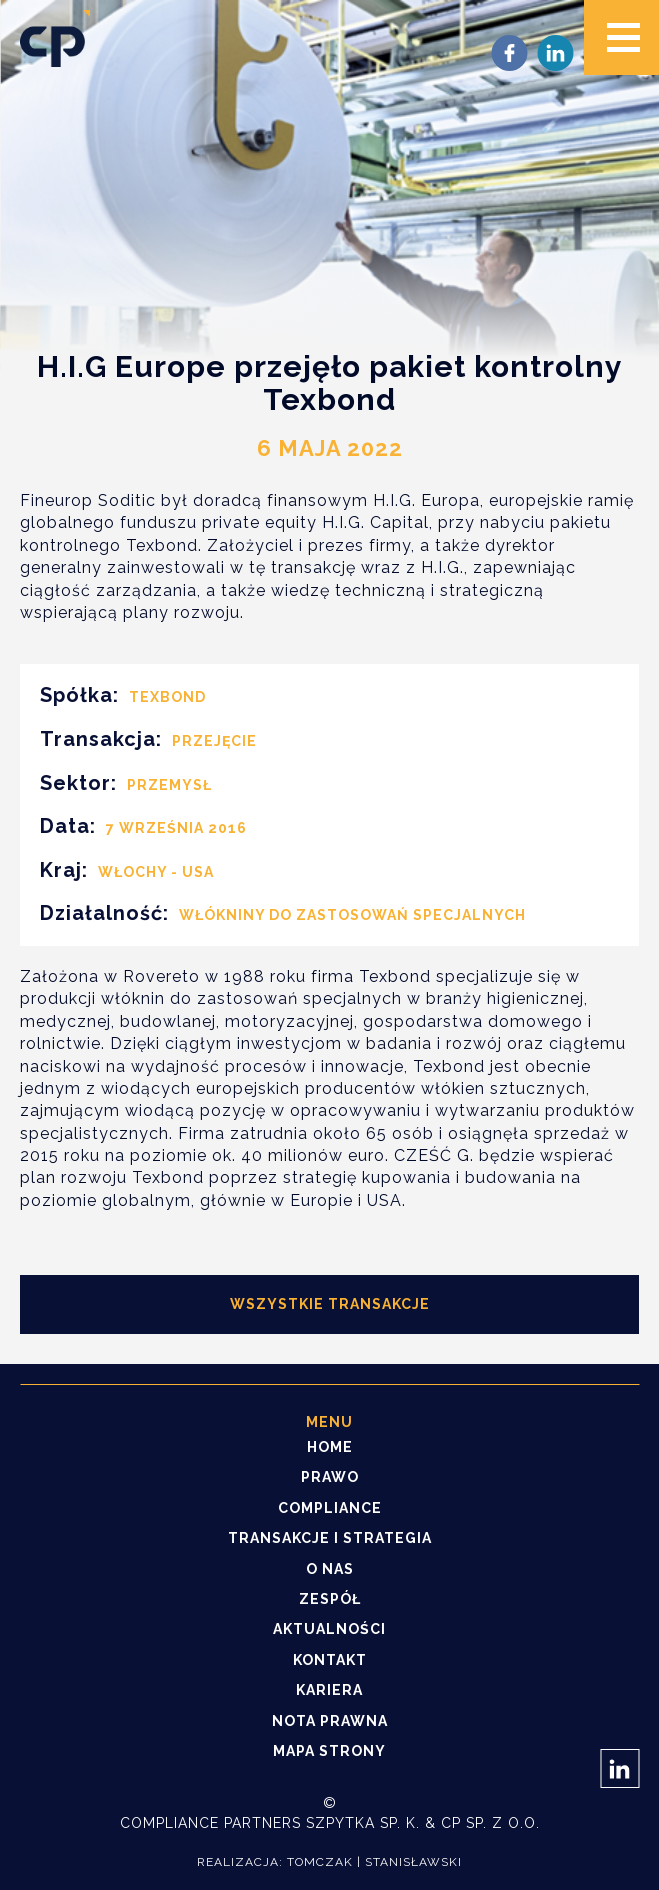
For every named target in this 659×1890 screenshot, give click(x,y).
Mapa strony (329, 1751)
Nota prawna (330, 1721)
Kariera (329, 1690)
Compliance (330, 1508)
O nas (330, 1569)
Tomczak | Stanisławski (374, 1862)
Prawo (330, 1477)
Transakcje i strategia (330, 1538)
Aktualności (329, 1629)
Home (330, 1447)
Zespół (330, 1599)
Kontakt (330, 1660)
